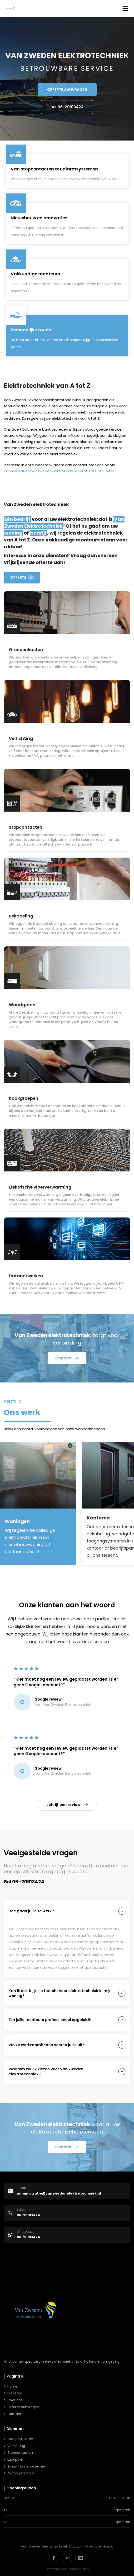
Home (10, 2386)
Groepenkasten (18, 2438)
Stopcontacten (18, 2452)
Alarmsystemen (19, 2473)
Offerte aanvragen (67, 89)
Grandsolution (78, 2569)
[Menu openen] (125, 9)
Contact (67, 1358)
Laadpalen (14, 2459)
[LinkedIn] (80, 2558)
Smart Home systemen (25, 2466)
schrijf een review (67, 1804)
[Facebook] (54, 2558)
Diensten (13, 2393)
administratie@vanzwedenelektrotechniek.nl (43, 471)
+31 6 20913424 (101, 471)
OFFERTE (22, 577)
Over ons (13, 2400)
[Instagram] (67, 2558)
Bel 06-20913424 (67, 107)
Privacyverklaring (99, 2546)
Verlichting (14, 2445)
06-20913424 (28, 2215)
